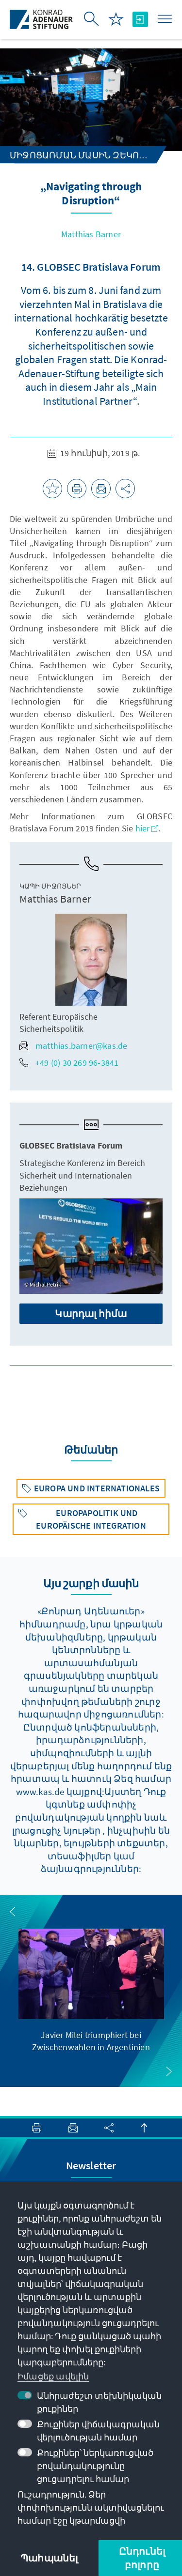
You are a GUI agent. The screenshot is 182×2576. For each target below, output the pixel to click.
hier (147, 828)
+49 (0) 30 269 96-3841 (68, 1062)
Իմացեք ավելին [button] (53, 2376)
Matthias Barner (91, 234)
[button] (12, 1911)
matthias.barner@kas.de (73, 1045)
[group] (91, 1990)
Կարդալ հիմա (91, 1313)
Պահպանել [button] (49, 2558)
